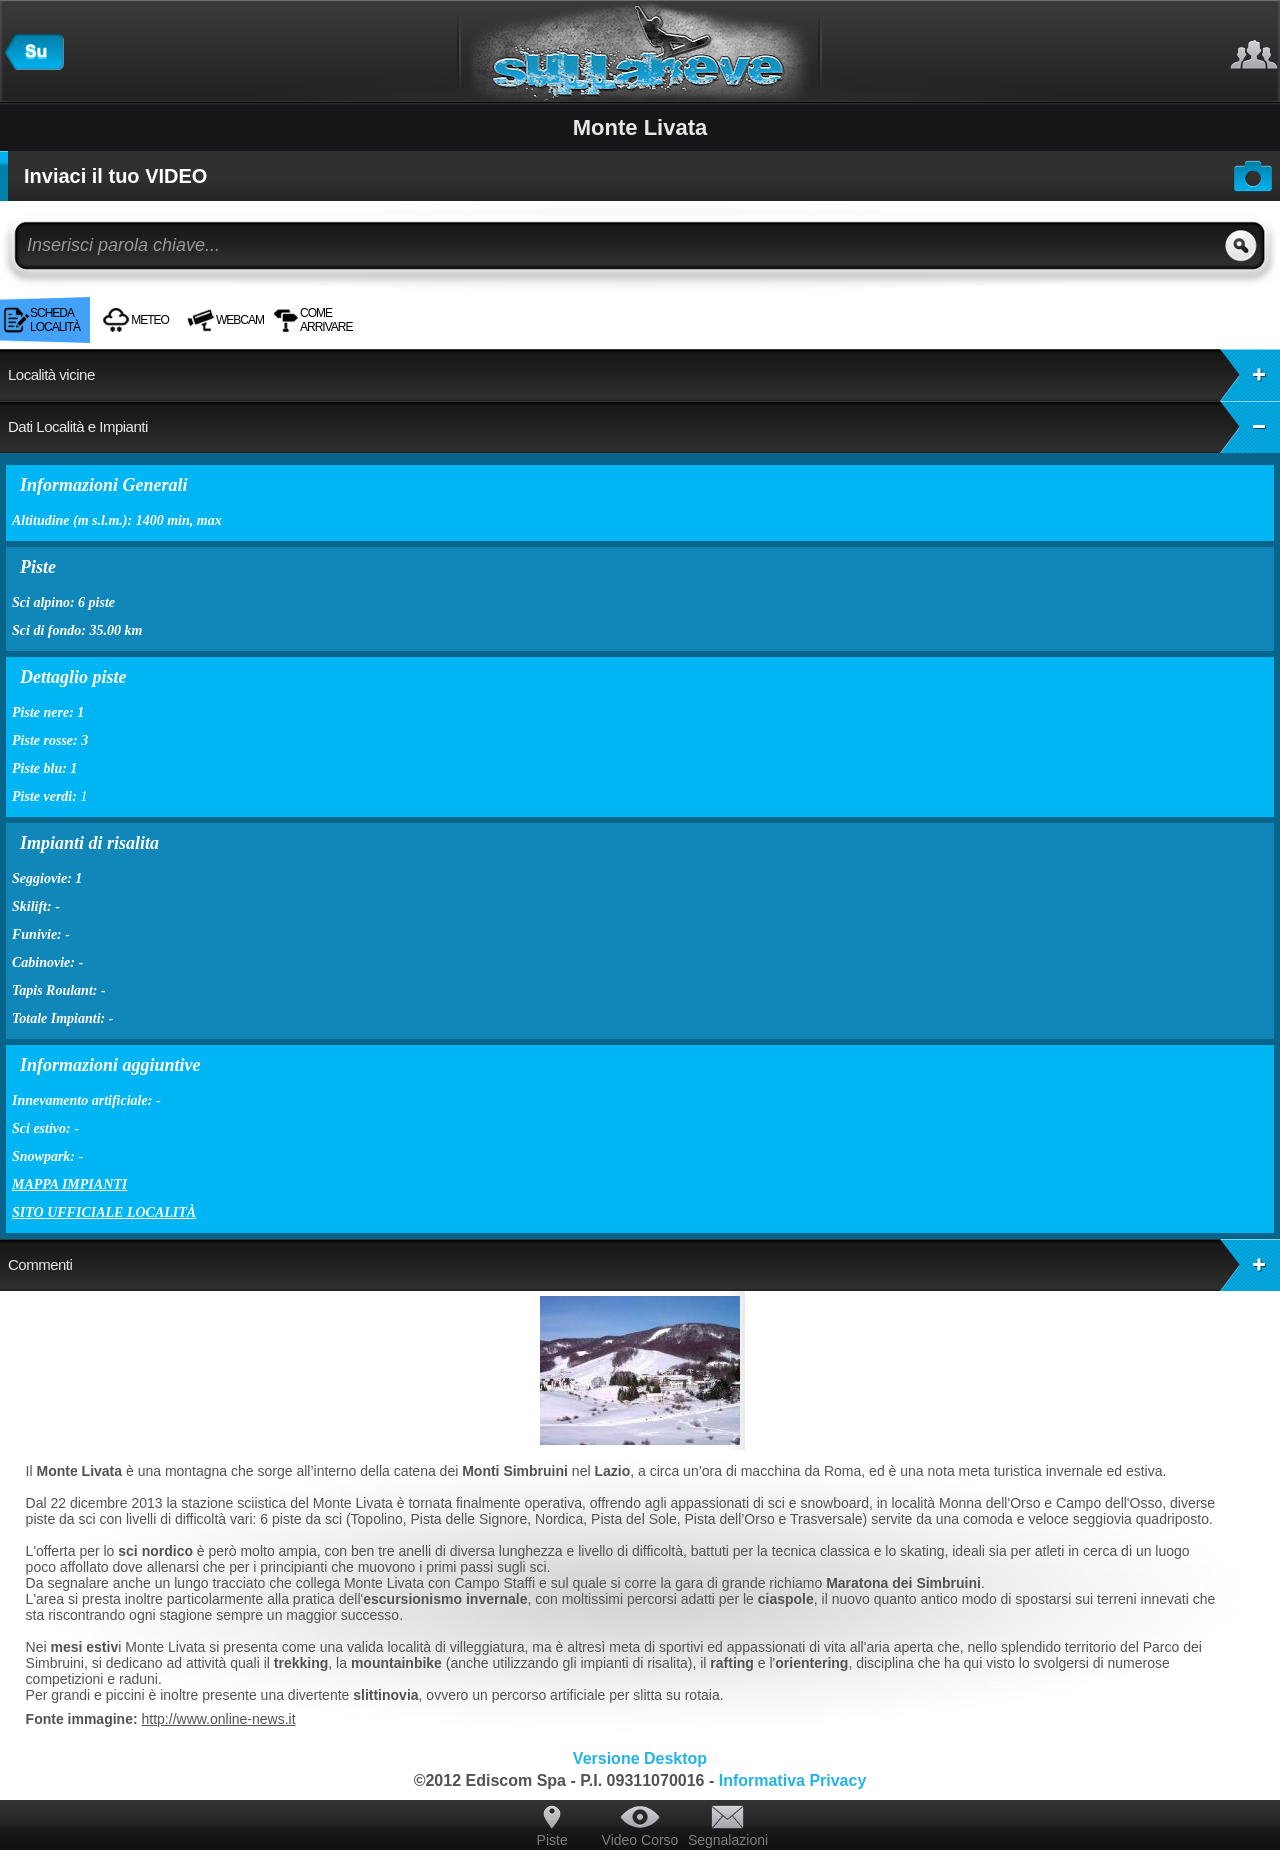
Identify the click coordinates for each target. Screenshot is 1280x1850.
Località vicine (644, 375)
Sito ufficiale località (104, 1212)
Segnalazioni (728, 1840)
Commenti (644, 1265)
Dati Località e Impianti (644, 427)
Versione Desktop (640, 1758)
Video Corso (640, 1840)
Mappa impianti (69, 1184)
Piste (552, 1840)
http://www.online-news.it (219, 1719)
